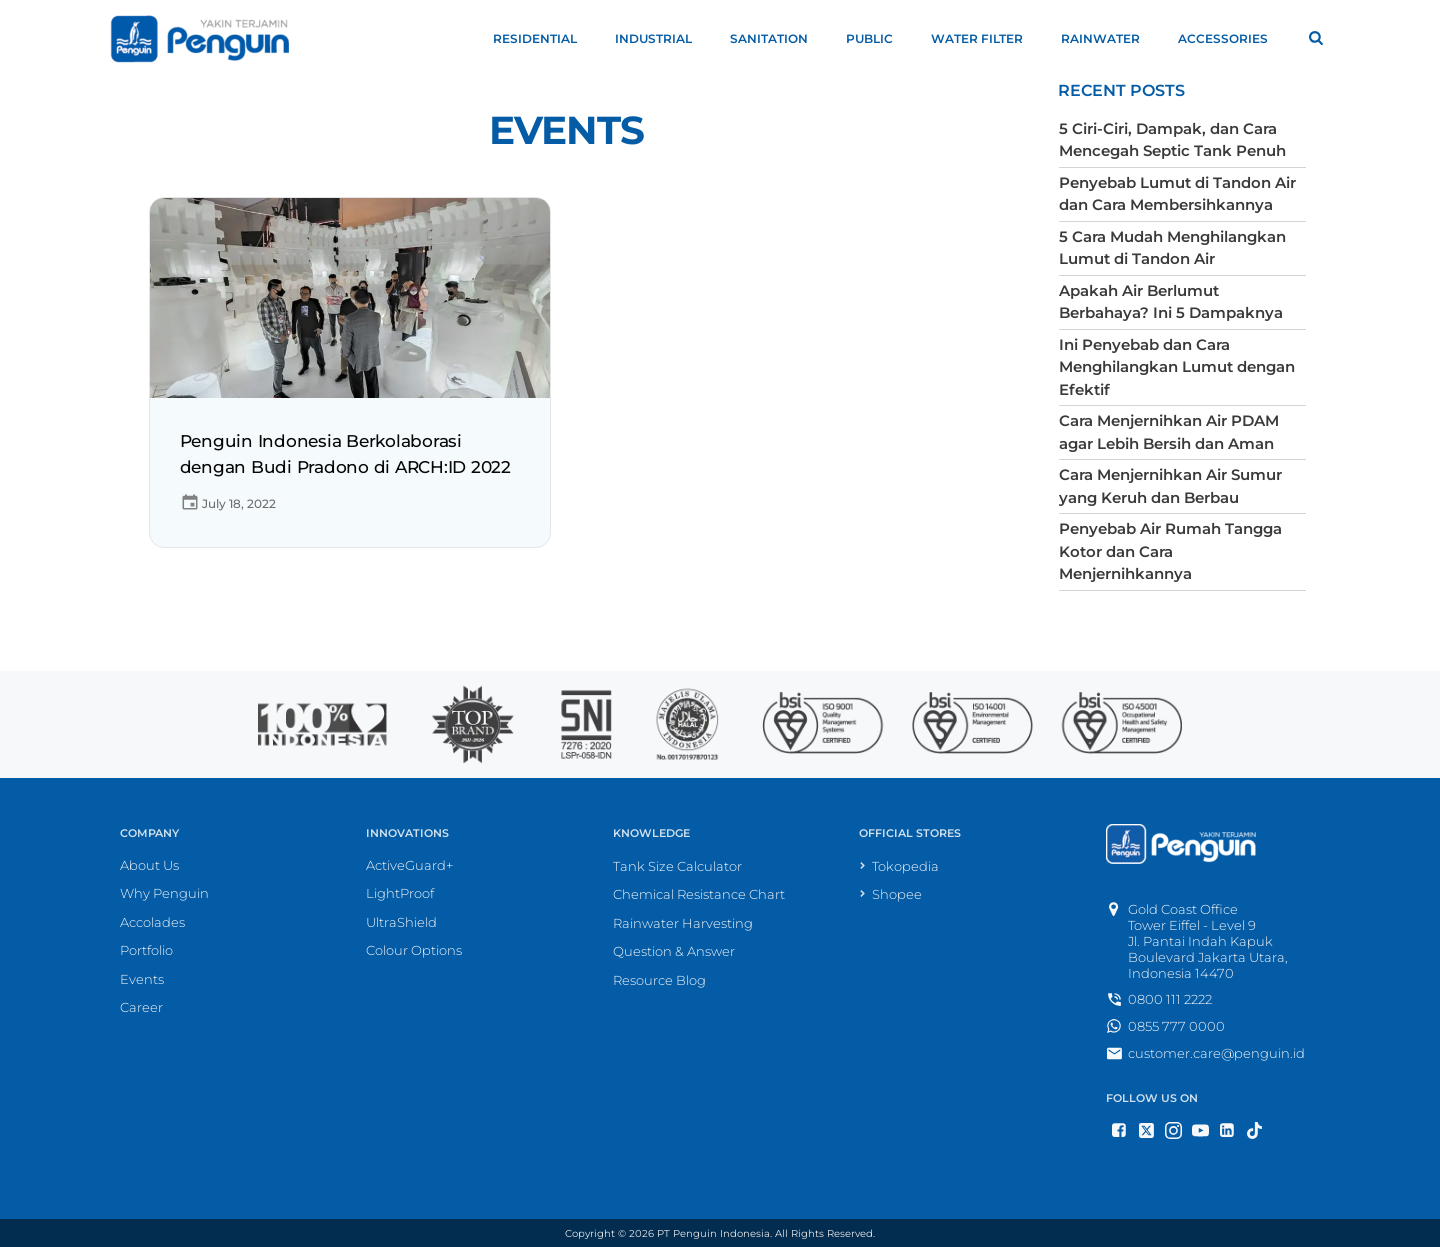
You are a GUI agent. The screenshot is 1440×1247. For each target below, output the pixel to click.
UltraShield (401, 921)
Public (878, 38)
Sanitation (778, 38)
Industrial (662, 38)
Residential (544, 38)
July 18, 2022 (228, 503)
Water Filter (986, 38)
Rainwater (1109, 38)
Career (141, 1007)
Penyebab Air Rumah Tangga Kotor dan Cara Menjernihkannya (1170, 551)
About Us (149, 864)
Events (566, 130)
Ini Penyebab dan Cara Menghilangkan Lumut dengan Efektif (1177, 367)
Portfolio (146, 950)
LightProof (400, 893)
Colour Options (414, 950)
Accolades (152, 921)
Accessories (1232, 38)
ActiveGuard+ (409, 864)
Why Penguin (164, 893)
